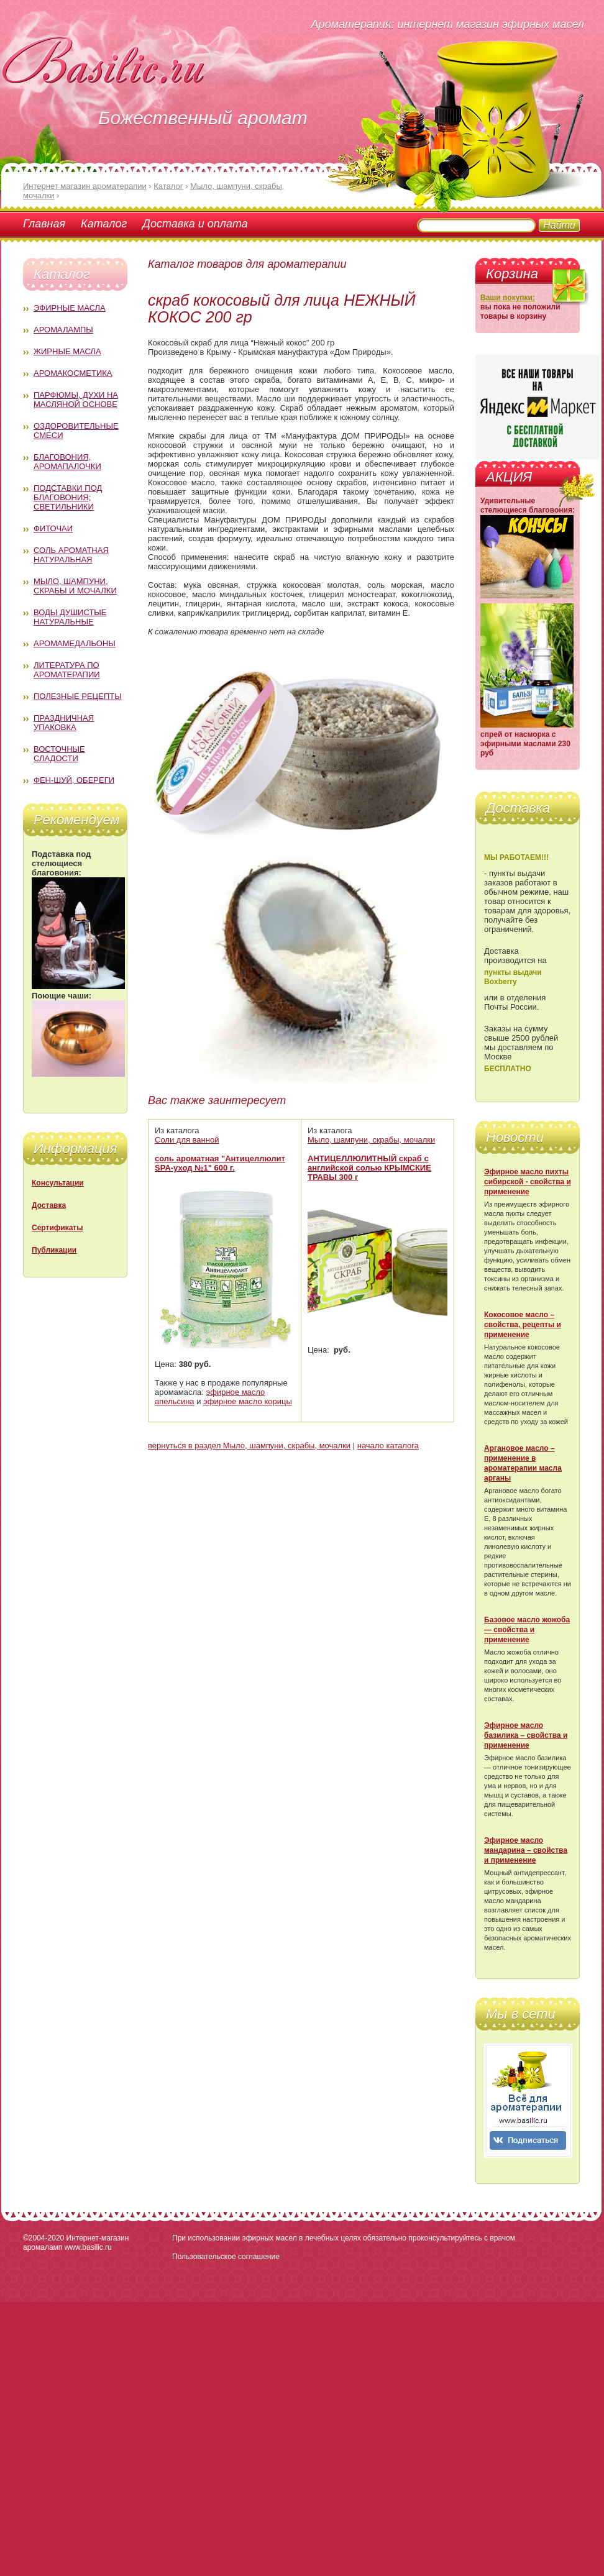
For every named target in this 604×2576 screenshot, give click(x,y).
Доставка (49, 1205)
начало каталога (388, 1445)
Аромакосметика (73, 373)
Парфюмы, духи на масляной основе (76, 399)
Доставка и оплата (194, 223)
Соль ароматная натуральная (71, 555)
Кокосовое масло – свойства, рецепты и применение (522, 1324)
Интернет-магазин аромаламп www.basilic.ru (76, 2243)
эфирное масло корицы (247, 1401)
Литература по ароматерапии (67, 669)
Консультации (58, 1183)
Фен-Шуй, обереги (74, 780)
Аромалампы (63, 329)
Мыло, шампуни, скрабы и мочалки (75, 586)
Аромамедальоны (75, 643)
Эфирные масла (70, 308)
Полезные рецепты (78, 696)
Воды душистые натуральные (70, 617)
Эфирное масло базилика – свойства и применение (525, 1735)
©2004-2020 (43, 2238)
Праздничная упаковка (64, 722)
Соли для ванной (187, 1139)
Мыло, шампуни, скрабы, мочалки (371, 1139)
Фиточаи (53, 528)
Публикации (54, 1250)
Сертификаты (57, 1227)
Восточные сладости (59, 753)
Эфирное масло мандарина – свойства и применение (525, 1850)
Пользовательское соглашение (226, 2256)
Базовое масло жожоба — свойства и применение (527, 1629)
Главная (44, 223)
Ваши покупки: (507, 297)
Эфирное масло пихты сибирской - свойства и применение (527, 1181)
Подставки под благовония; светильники (68, 497)
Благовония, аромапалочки (67, 461)
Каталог (104, 223)
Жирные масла (67, 351)
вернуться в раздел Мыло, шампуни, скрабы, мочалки (249, 1445)
